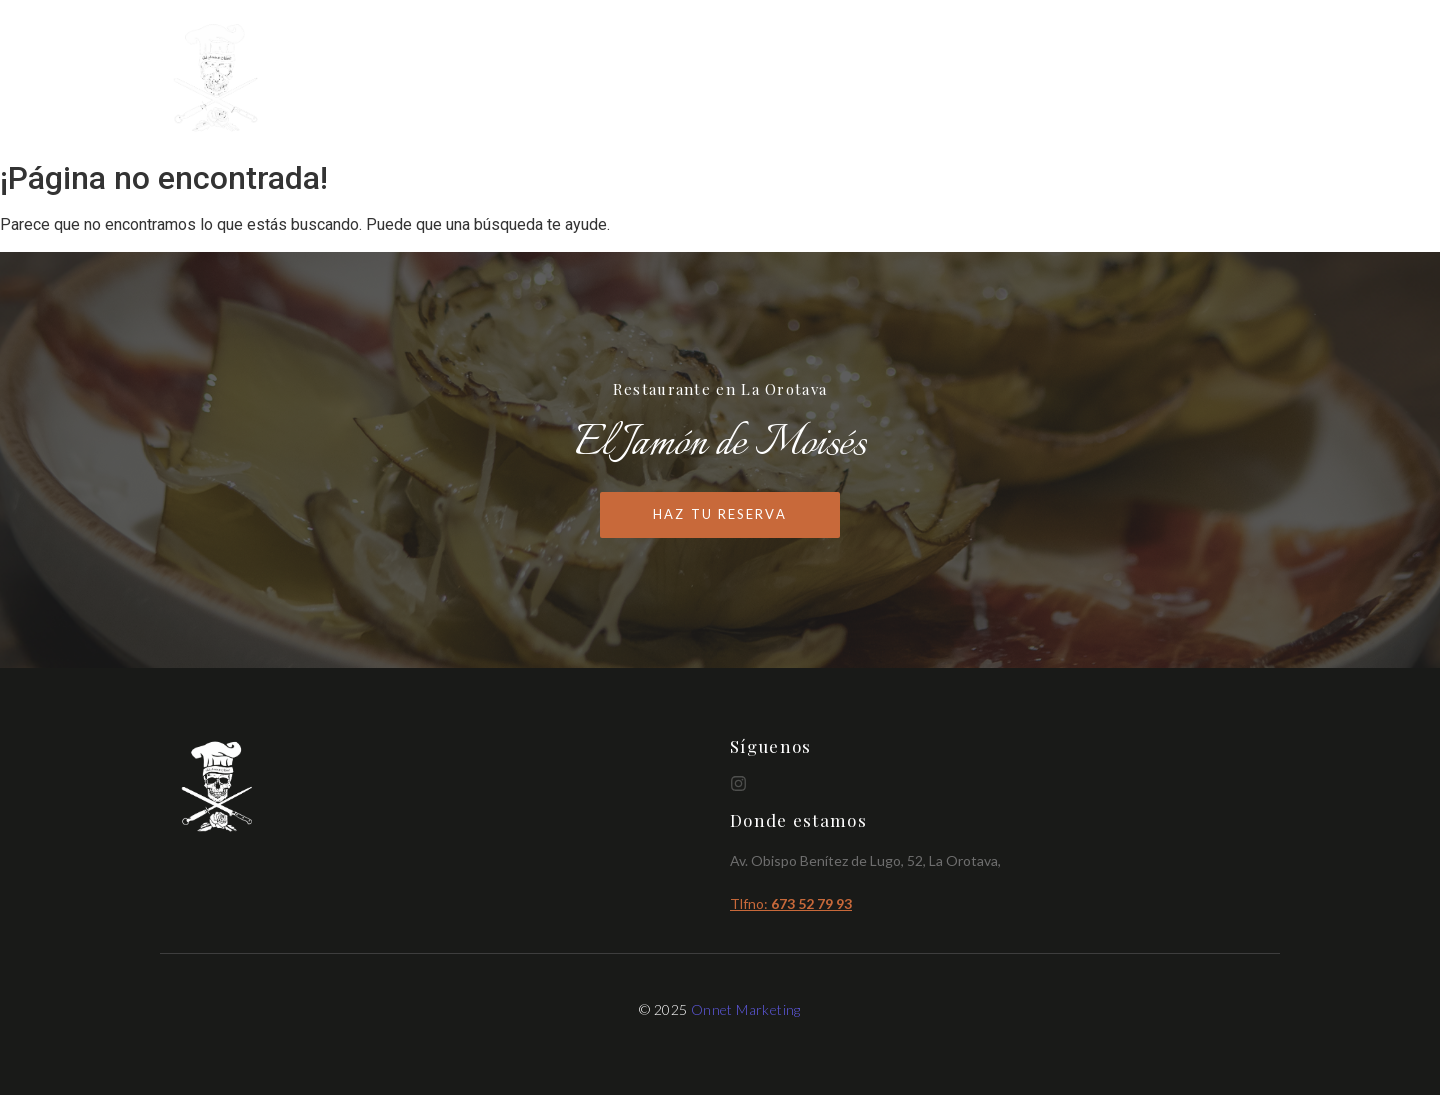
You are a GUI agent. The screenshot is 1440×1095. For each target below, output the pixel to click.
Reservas (1236, 79)
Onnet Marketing (746, 1009)
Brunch (1136, 79)
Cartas (1043, 79)
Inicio (956, 79)
